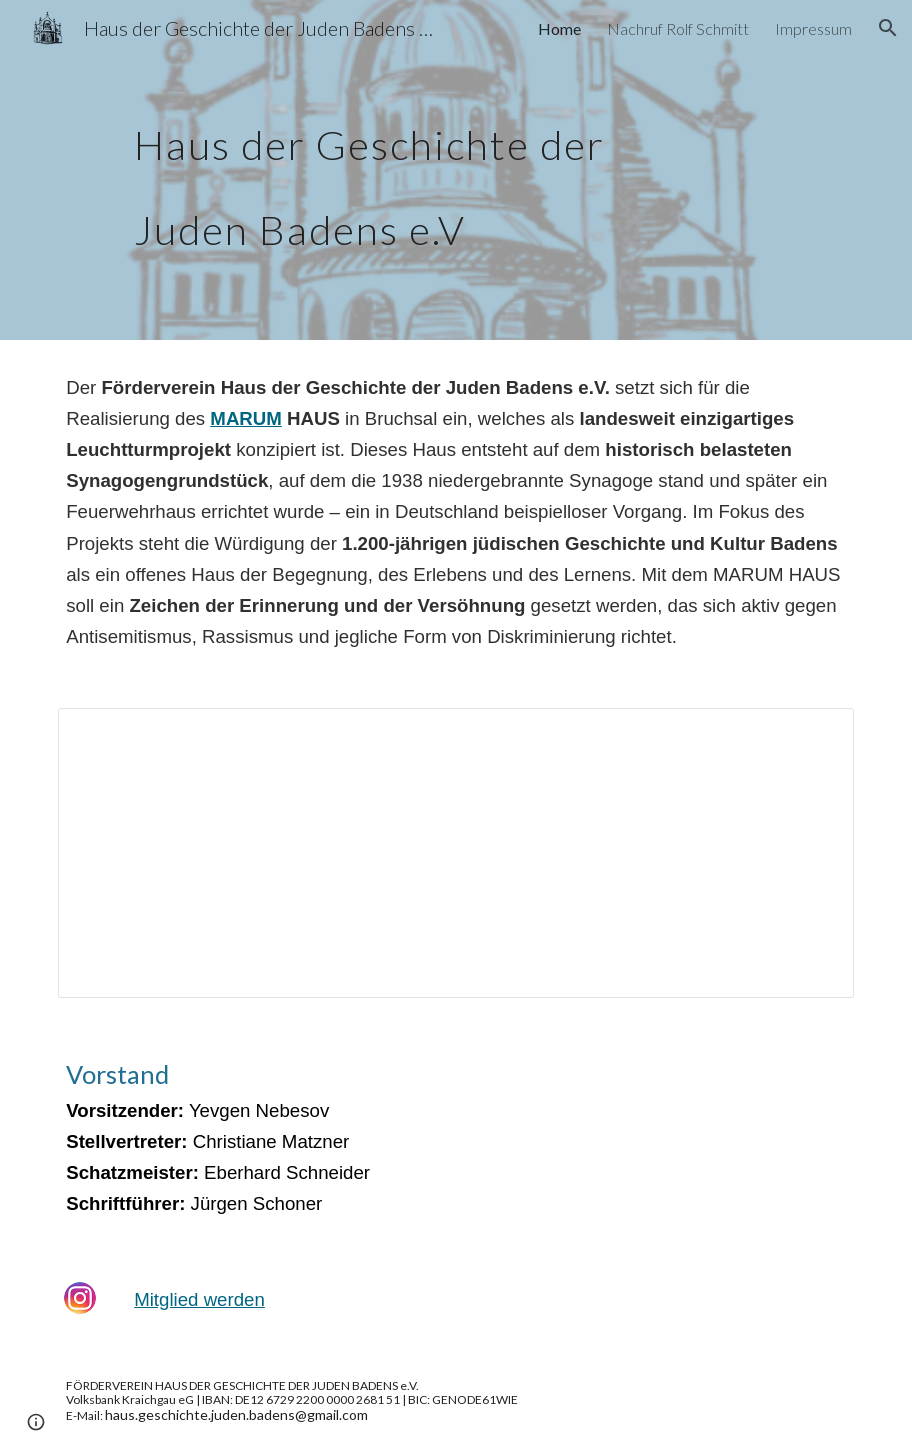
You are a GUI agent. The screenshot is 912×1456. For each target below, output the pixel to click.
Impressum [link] (813, 28)
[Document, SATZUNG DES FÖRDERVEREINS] (456, 853)
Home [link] (559, 28)
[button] (888, 28)
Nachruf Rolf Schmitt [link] (678, 28)
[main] (422, 170)
